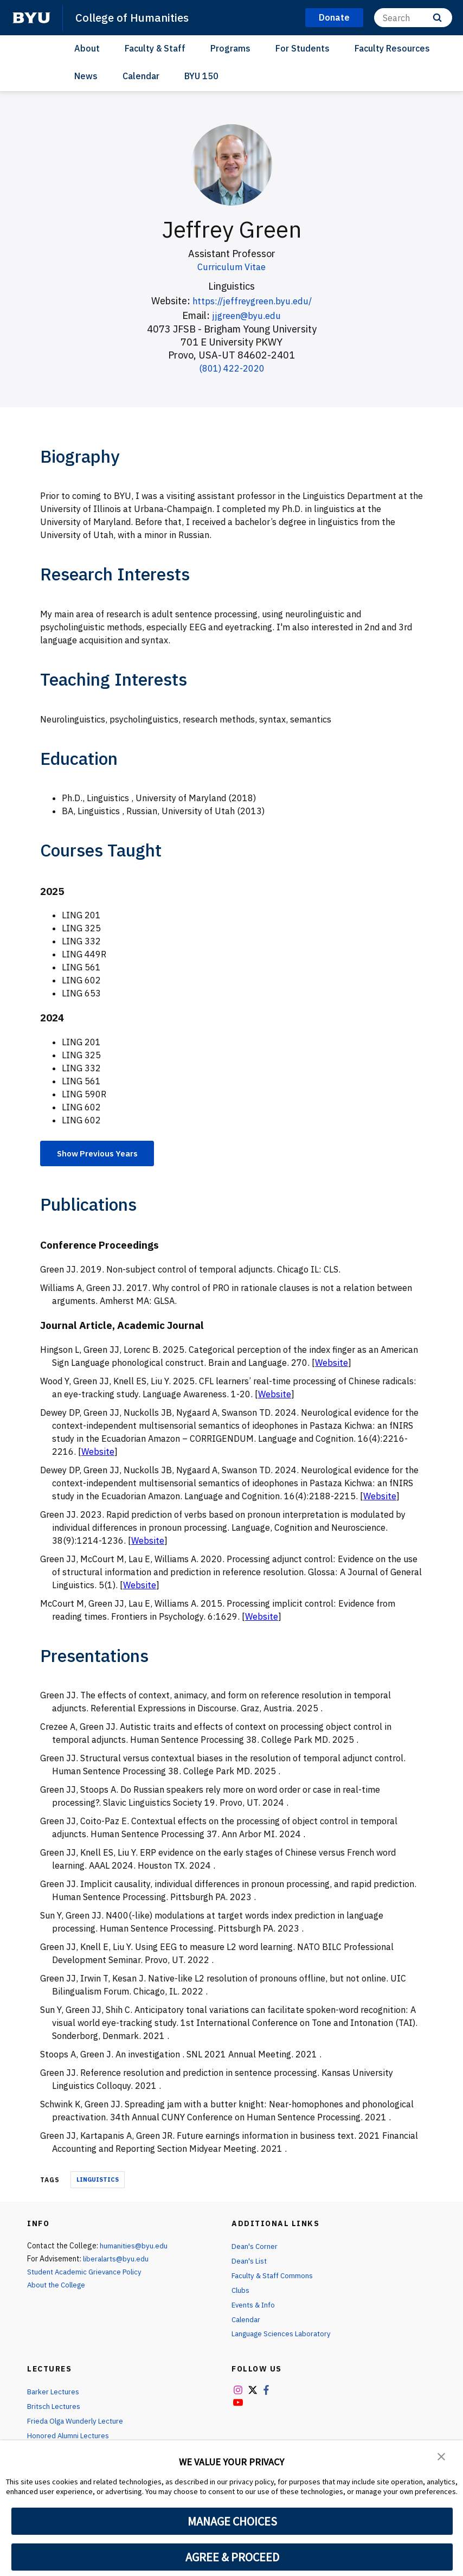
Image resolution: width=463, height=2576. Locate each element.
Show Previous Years (102, 1153)
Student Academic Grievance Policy (86, 2273)
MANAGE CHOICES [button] (232, 2521)
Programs (230, 48)
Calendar (141, 76)
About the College (58, 2286)
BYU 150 (201, 76)
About (87, 48)
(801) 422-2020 (232, 368)
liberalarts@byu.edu (117, 2260)
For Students (302, 48)
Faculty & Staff (155, 48)
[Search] (413, 17)
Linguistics (97, 2180)
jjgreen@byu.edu (247, 315)
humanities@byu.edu (134, 2247)
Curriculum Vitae (231, 266)
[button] (441, 2456)
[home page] (31, 17)
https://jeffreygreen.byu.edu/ (252, 301)
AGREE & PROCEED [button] (232, 2557)
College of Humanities (134, 17)
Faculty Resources (392, 48)
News (86, 76)
